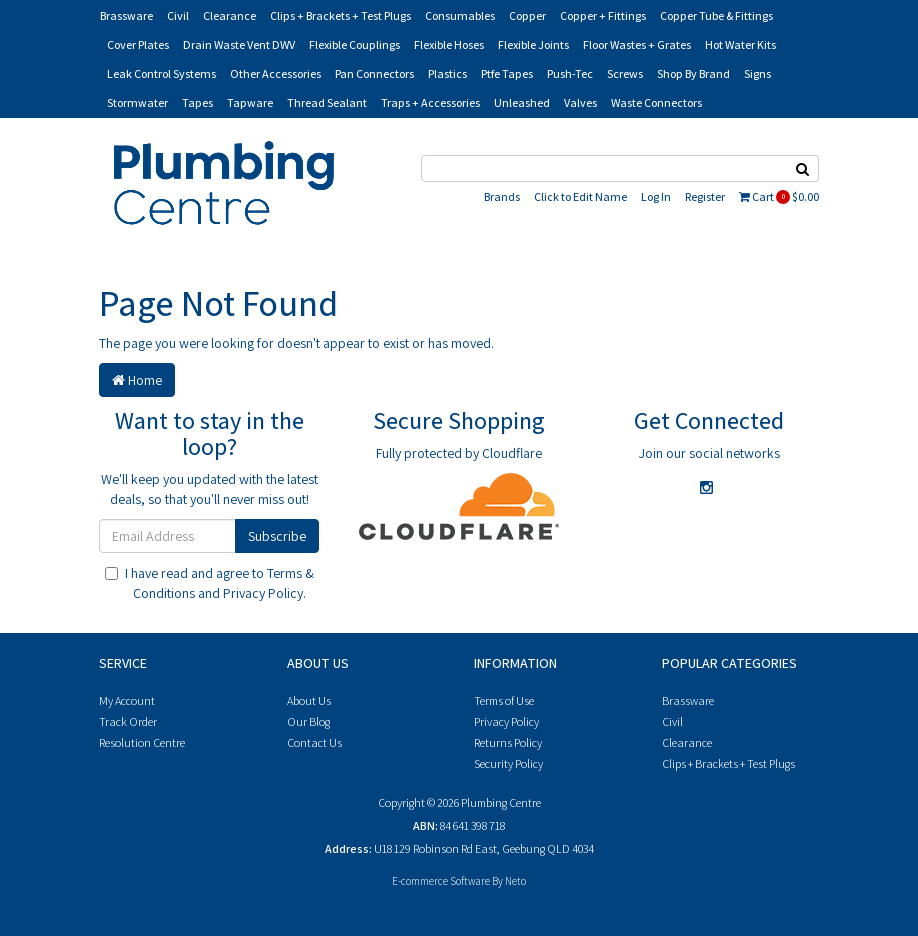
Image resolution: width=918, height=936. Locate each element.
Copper (527, 15)
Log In (656, 196)
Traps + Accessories (430, 102)
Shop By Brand (693, 73)
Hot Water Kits (740, 44)
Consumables (460, 15)
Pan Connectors (374, 73)
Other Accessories (275, 73)
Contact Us (314, 742)
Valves (580, 102)
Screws (625, 73)
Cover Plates (138, 44)
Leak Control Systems (161, 73)
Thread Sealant (327, 102)
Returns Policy (508, 742)
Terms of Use (504, 700)
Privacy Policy (263, 593)
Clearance (229, 15)
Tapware (250, 102)
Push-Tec (570, 73)
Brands (502, 196)
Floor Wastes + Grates (637, 44)
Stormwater (137, 102)
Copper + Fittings (603, 15)
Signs (757, 73)
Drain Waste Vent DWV (239, 44)
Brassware (126, 15)
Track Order (128, 721)
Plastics (447, 73)
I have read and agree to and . (209, 583)
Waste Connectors (656, 102)
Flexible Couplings (354, 44)
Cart (779, 196)
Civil (178, 15)
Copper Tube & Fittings (716, 15)
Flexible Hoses (449, 44)
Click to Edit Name (580, 196)
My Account (127, 700)
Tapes (197, 102)
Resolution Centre (142, 742)
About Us (309, 700)
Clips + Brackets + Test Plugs (340, 15)
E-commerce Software (441, 881)
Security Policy (508, 763)
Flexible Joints (533, 44)
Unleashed (522, 102)
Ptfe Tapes (507, 73)
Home (137, 380)
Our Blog (308, 721)
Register (705, 196)
